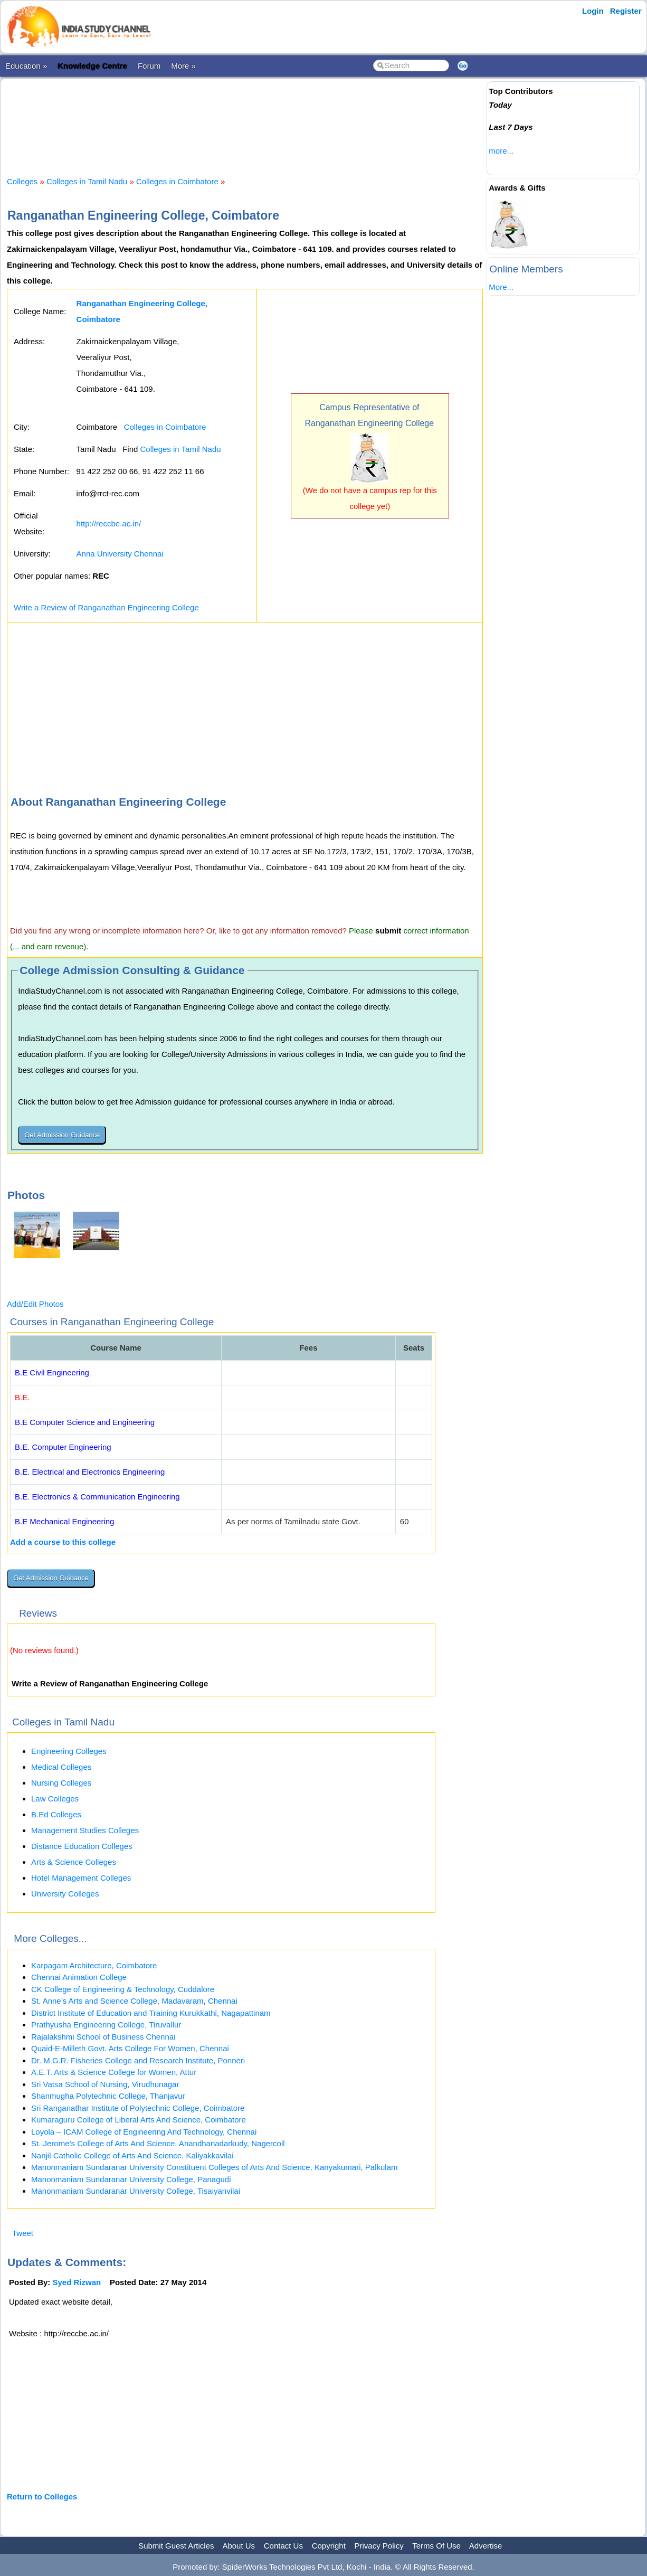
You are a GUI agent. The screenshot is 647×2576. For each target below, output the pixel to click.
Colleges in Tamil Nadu (86, 181)
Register (626, 10)
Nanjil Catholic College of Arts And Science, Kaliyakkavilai (132, 2155)
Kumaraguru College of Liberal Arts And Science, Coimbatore (138, 2119)
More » (183, 65)
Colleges (22, 181)
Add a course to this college (63, 1541)
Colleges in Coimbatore (177, 181)
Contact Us (283, 2545)
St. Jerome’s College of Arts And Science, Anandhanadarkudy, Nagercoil (158, 2143)
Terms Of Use (436, 2545)
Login (593, 10)
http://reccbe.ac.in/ (109, 523)
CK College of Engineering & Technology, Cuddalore (122, 1989)
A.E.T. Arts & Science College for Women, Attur (113, 2072)
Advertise (485, 2545)
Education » (26, 65)
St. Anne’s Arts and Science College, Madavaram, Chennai (134, 2000)
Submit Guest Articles (176, 2545)
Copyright (329, 2545)
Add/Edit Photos (35, 1303)
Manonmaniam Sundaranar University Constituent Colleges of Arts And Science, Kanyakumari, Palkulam (214, 2167)
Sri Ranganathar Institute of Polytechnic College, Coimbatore (137, 2107)
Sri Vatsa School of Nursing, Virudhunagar (105, 2084)
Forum (149, 65)
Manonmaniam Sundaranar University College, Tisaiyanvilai (135, 2190)
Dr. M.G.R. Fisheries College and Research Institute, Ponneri (138, 2060)
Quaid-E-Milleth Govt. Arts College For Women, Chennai (130, 2048)
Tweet (22, 2233)
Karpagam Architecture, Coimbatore (94, 1965)
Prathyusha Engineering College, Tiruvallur (106, 2024)
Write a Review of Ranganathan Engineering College (106, 607)
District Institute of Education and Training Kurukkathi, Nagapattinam (151, 2012)
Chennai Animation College (79, 1977)
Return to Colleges (42, 2496)
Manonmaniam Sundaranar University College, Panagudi (131, 2179)
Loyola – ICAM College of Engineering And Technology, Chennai (143, 2131)
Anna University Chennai (120, 553)
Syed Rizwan (77, 2282)
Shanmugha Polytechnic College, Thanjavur (108, 2095)
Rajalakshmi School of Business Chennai (103, 2036)
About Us (238, 2545)
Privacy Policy (379, 2545)
